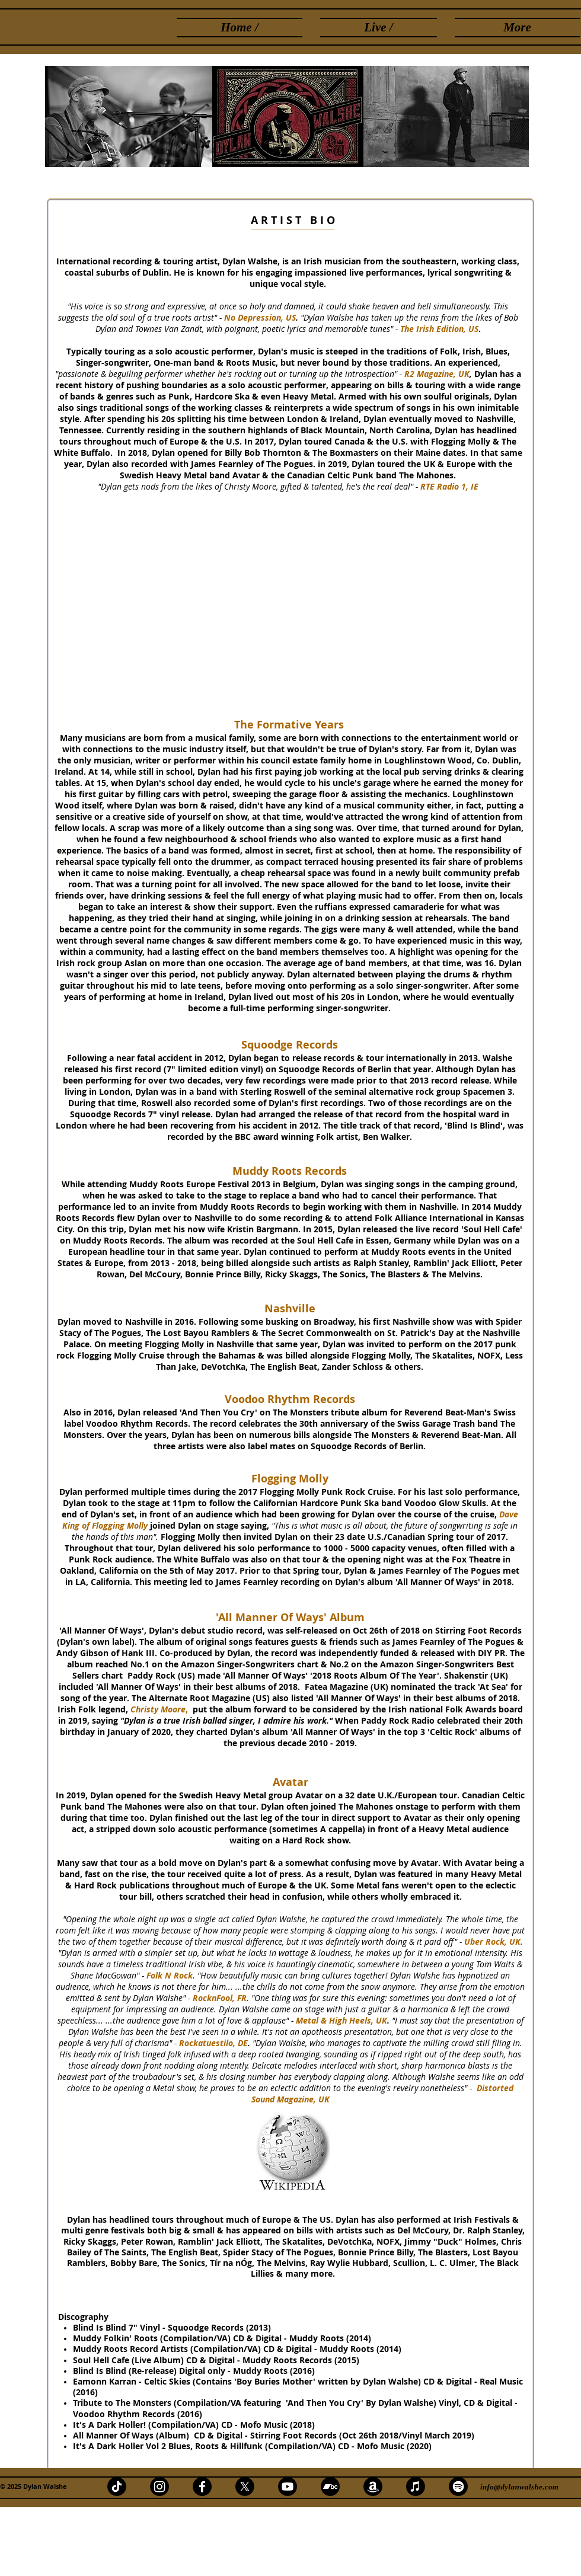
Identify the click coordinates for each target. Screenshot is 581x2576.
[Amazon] (372, 2486)
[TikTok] (116, 2486)
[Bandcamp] (330, 2486)
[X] (244, 2486)
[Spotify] (458, 2486)
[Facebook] (202, 2486)
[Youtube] (287, 2486)
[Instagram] (159, 2486)
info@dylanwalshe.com (519, 2486)
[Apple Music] (415, 2486)
